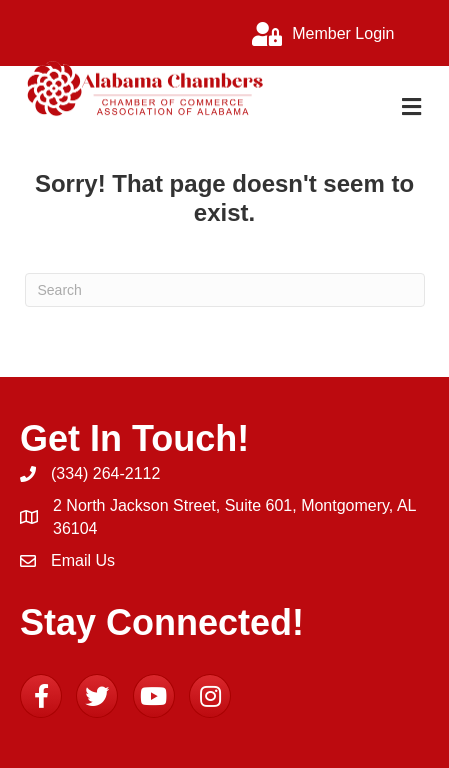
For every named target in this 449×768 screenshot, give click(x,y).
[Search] (225, 290)
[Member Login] (318, 34)
